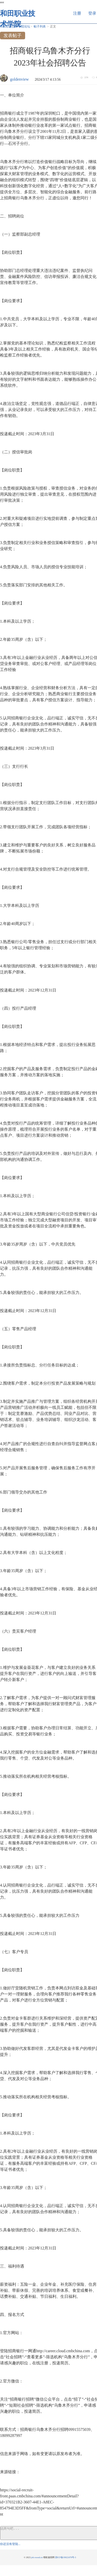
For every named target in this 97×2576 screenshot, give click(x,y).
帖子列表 (40, 26)
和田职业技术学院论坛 (15, 26)
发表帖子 (13, 35)
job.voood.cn (37, 2557)
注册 (77, 13)
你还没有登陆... (10, 2544)
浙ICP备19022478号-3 (65, 2557)
